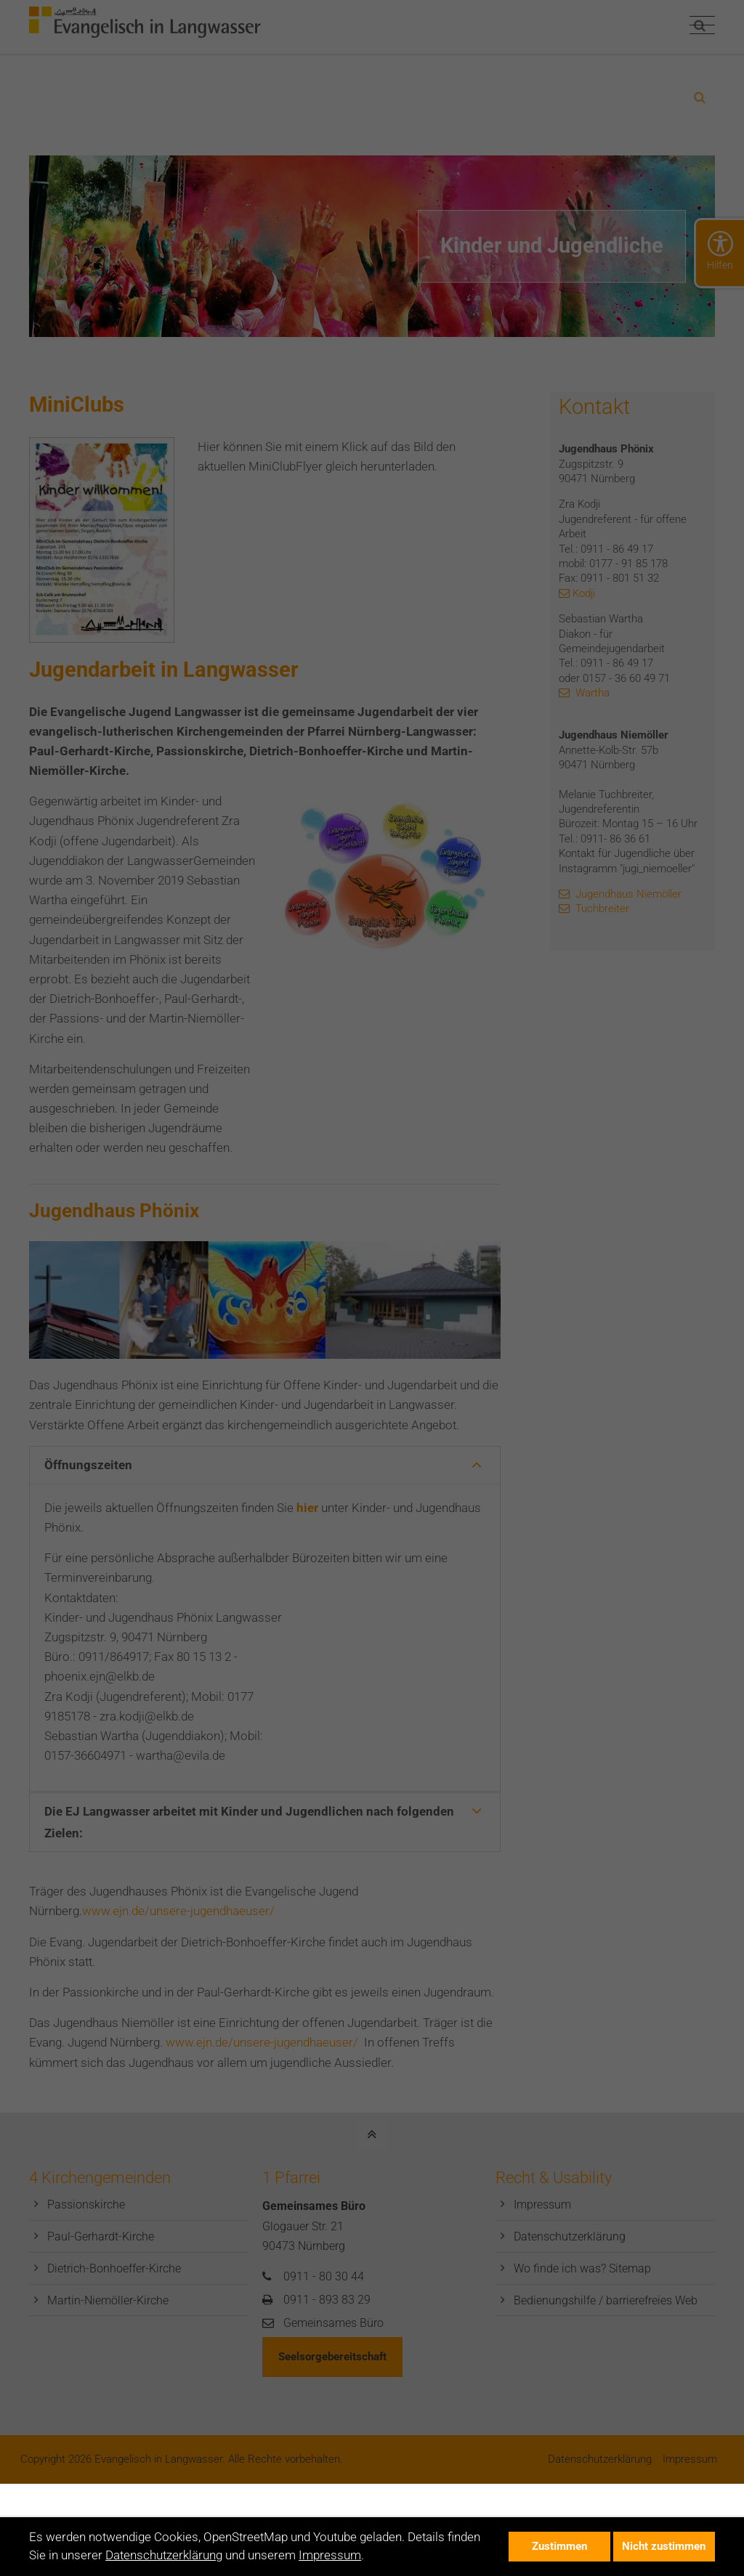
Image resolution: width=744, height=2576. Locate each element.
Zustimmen (559, 2546)
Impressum (330, 2555)
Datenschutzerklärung (163, 2555)
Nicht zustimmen (663, 2546)
